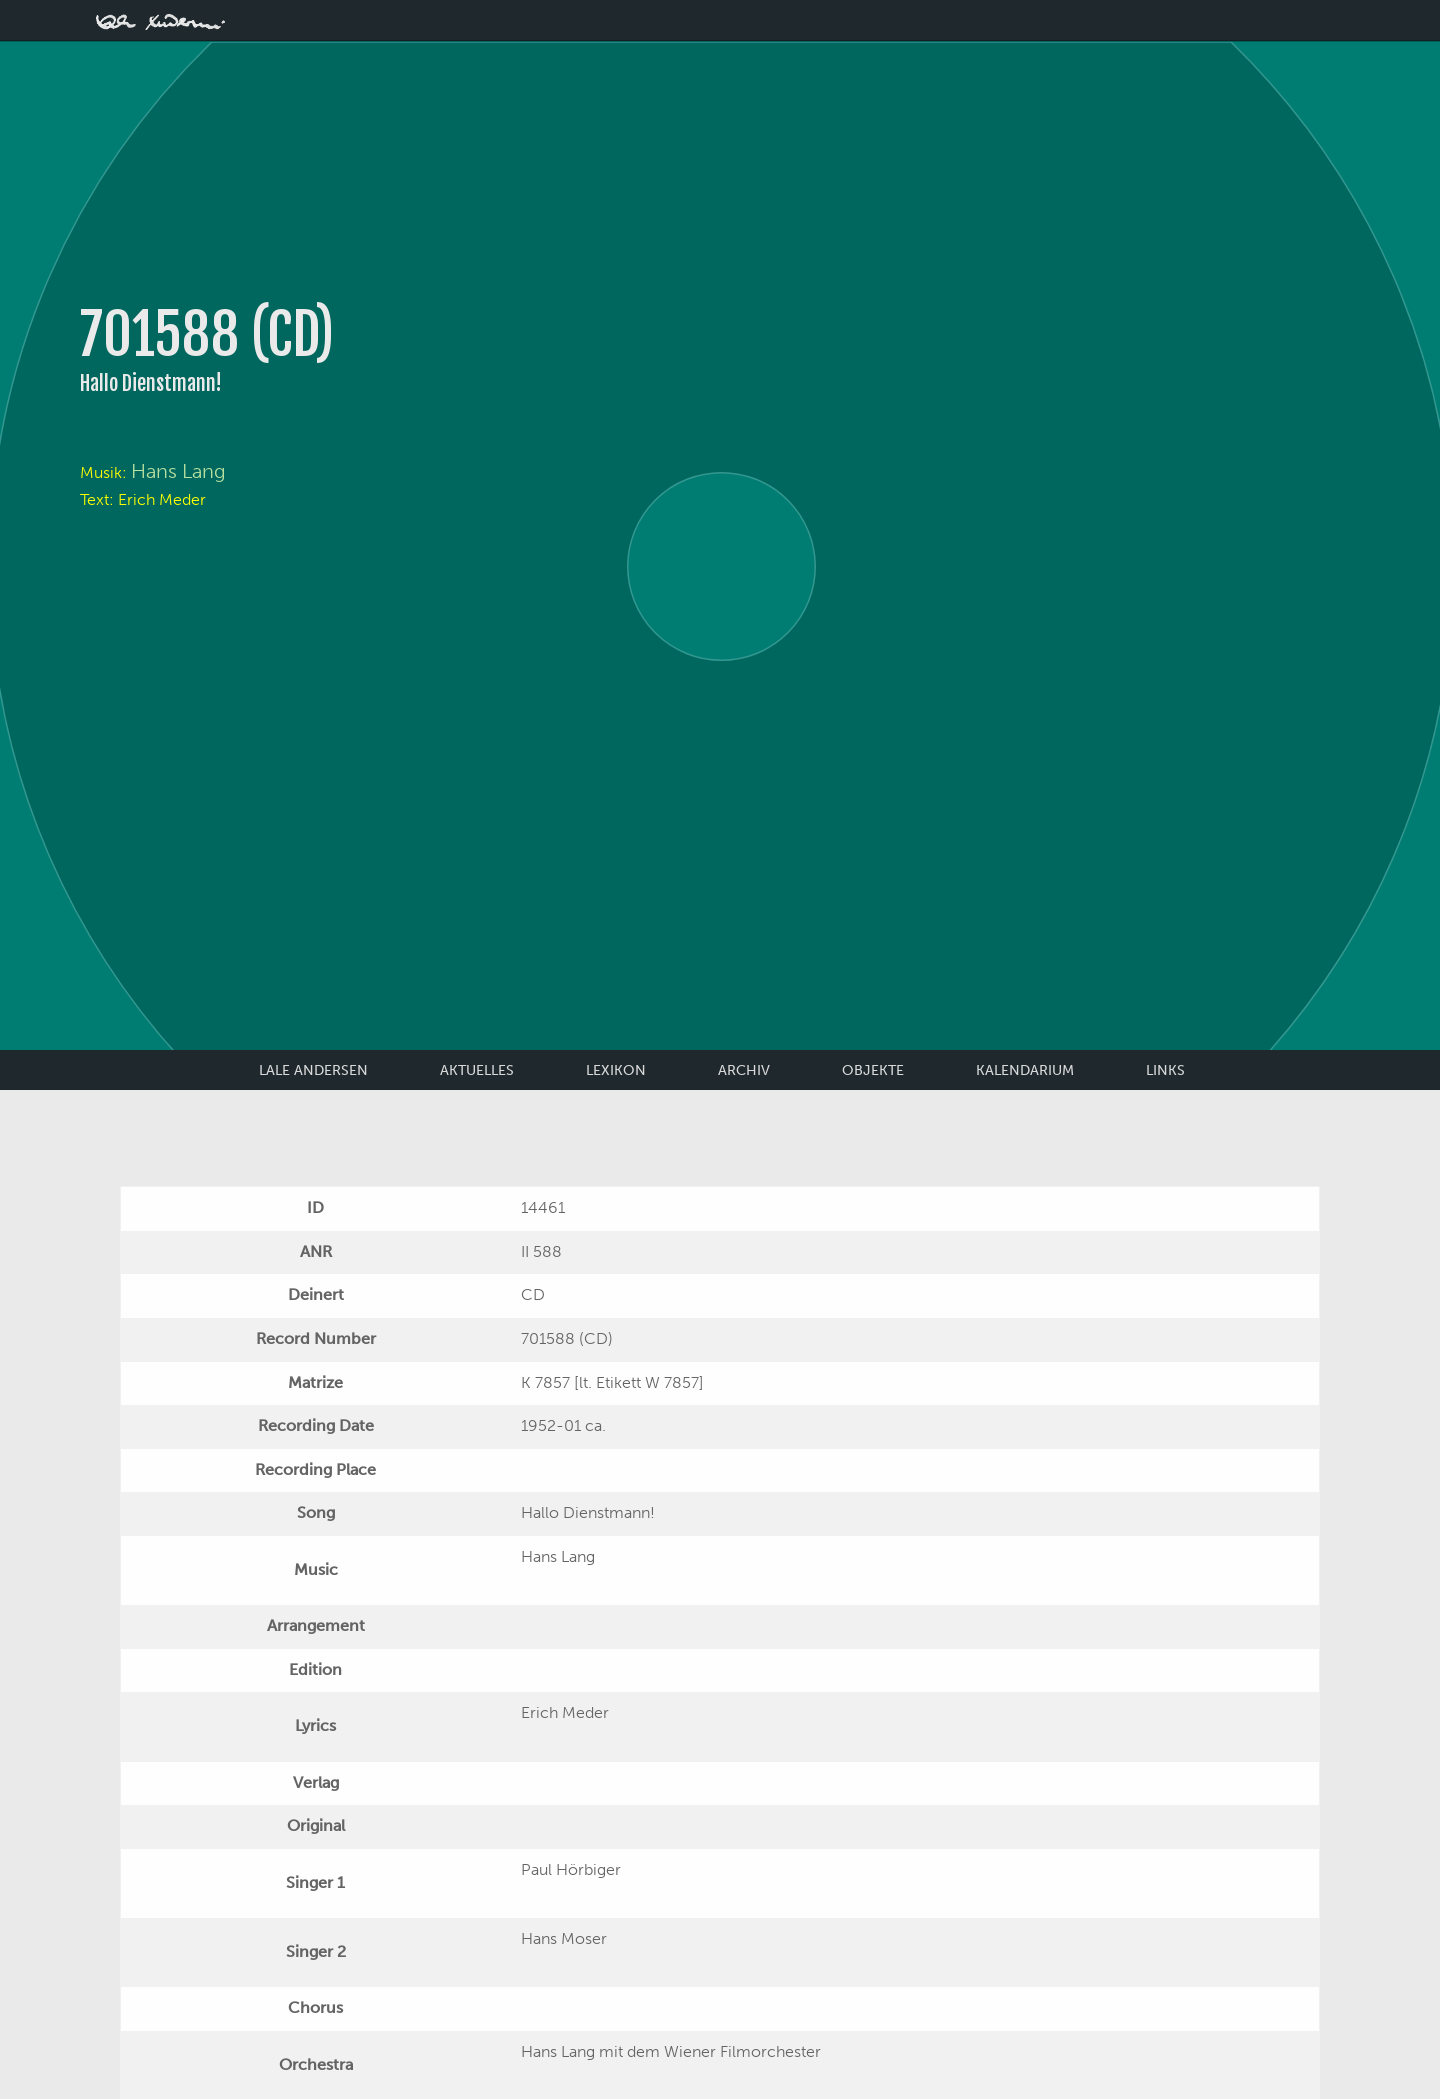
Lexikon (616, 1070)
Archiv (744, 1070)
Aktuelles (477, 1070)
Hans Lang (178, 471)
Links (1165, 1070)
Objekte (873, 1070)
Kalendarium (1025, 1070)
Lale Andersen (313, 1070)
